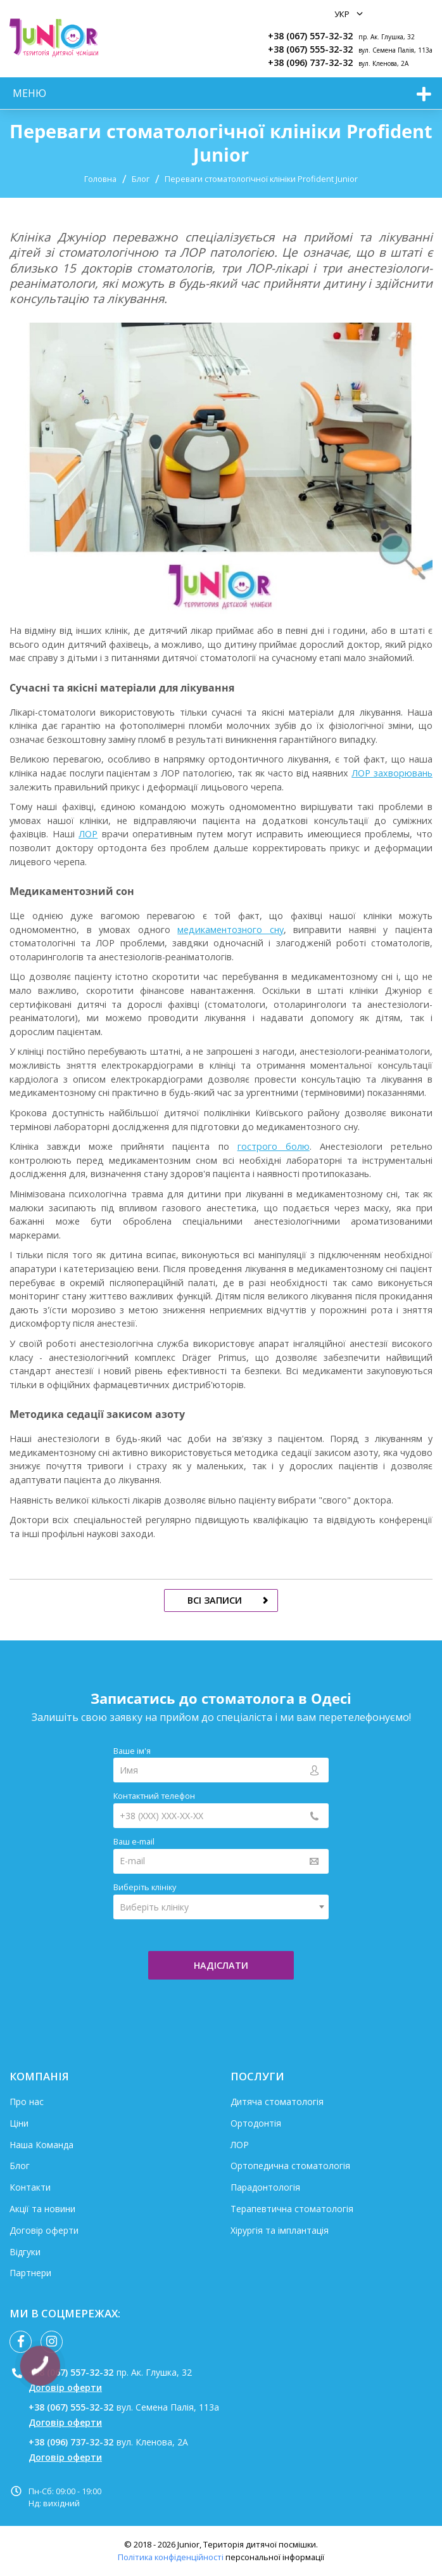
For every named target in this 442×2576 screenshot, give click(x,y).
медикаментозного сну (230, 930)
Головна (100, 178)
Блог (140, 178)
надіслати (221, 1965)
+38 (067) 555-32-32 (310, 49)
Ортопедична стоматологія (290, 2166)
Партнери (30, 2273)
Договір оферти (44, 2230)
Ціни (18, 2123)
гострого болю (273, 1146)
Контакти (30, 2187)
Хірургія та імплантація (279, 2230)
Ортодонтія (255, 2123)
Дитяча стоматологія (277, 2102)
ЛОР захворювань (392, 773)
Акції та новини (42, 2209)
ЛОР (88, 834)
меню (29, 93)
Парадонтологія (265, 2187)
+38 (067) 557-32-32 (310, 36)
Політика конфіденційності (171, 2557)
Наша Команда (41, 2145)
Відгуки (25, 2252)
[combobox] (221, 1907)
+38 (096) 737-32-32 (310, 62)
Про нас (26, 2102)
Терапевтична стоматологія (291, 2209)
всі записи (214, 1600)
